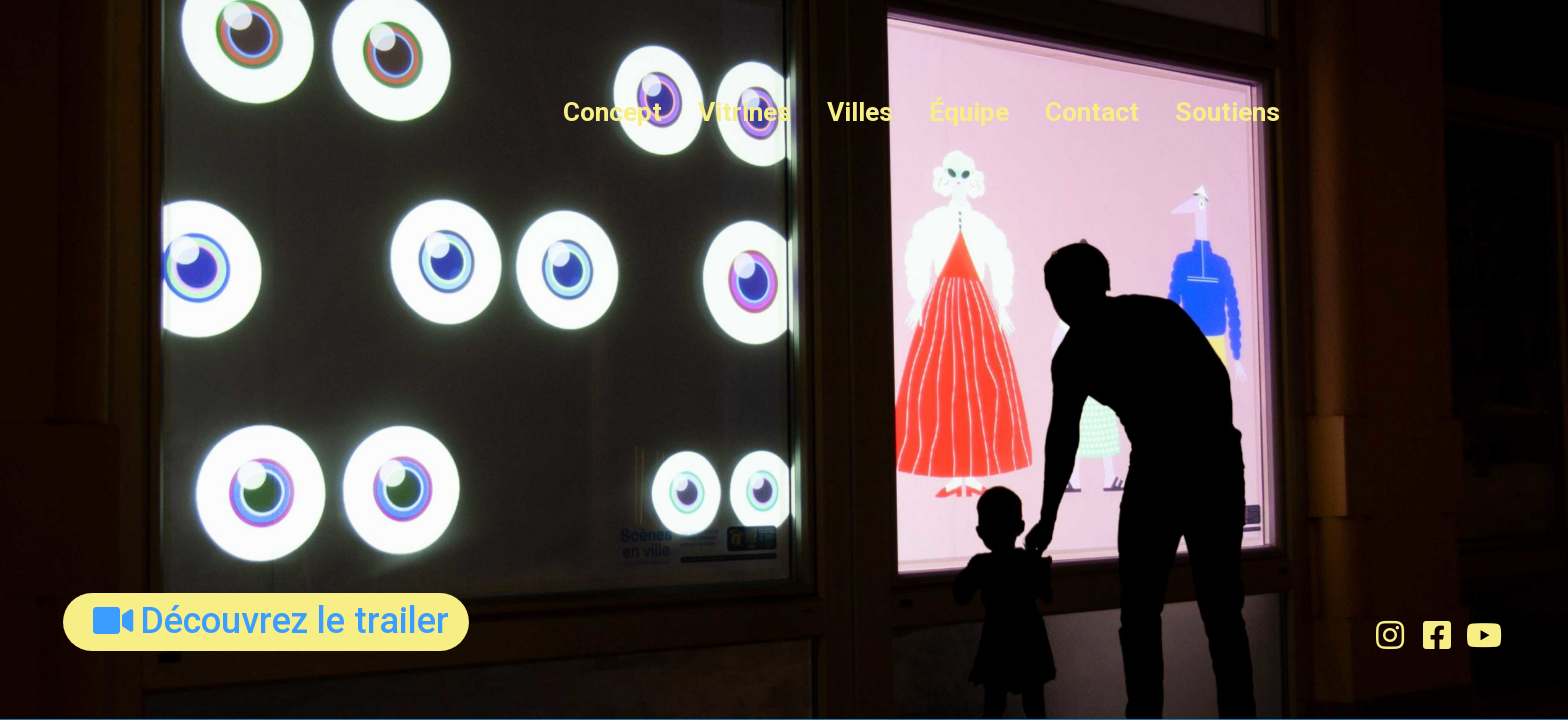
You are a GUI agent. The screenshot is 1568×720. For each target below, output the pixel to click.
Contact (1092, 112)
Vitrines (744, 112)
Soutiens (1227, 112)
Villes (860, 112)
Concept (612, 112)
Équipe (969, 112)
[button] (266, 621)
